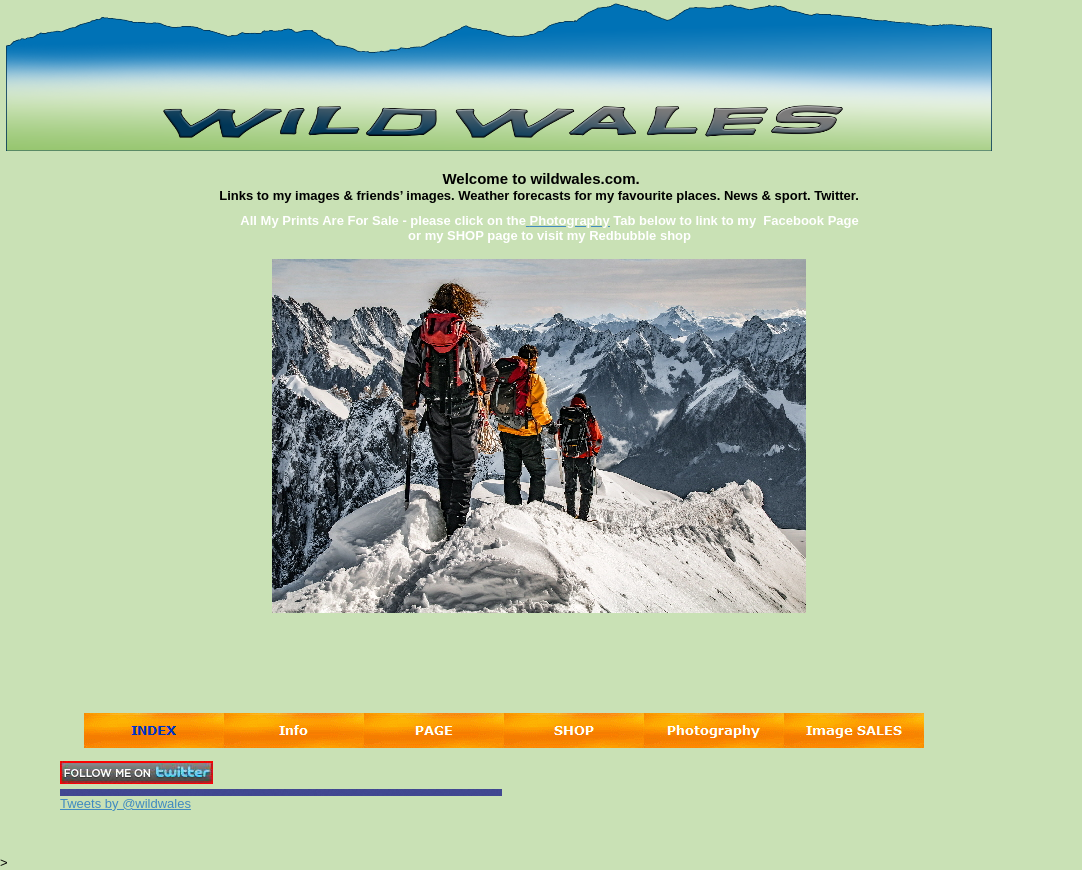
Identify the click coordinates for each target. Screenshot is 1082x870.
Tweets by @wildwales (125, 803)
